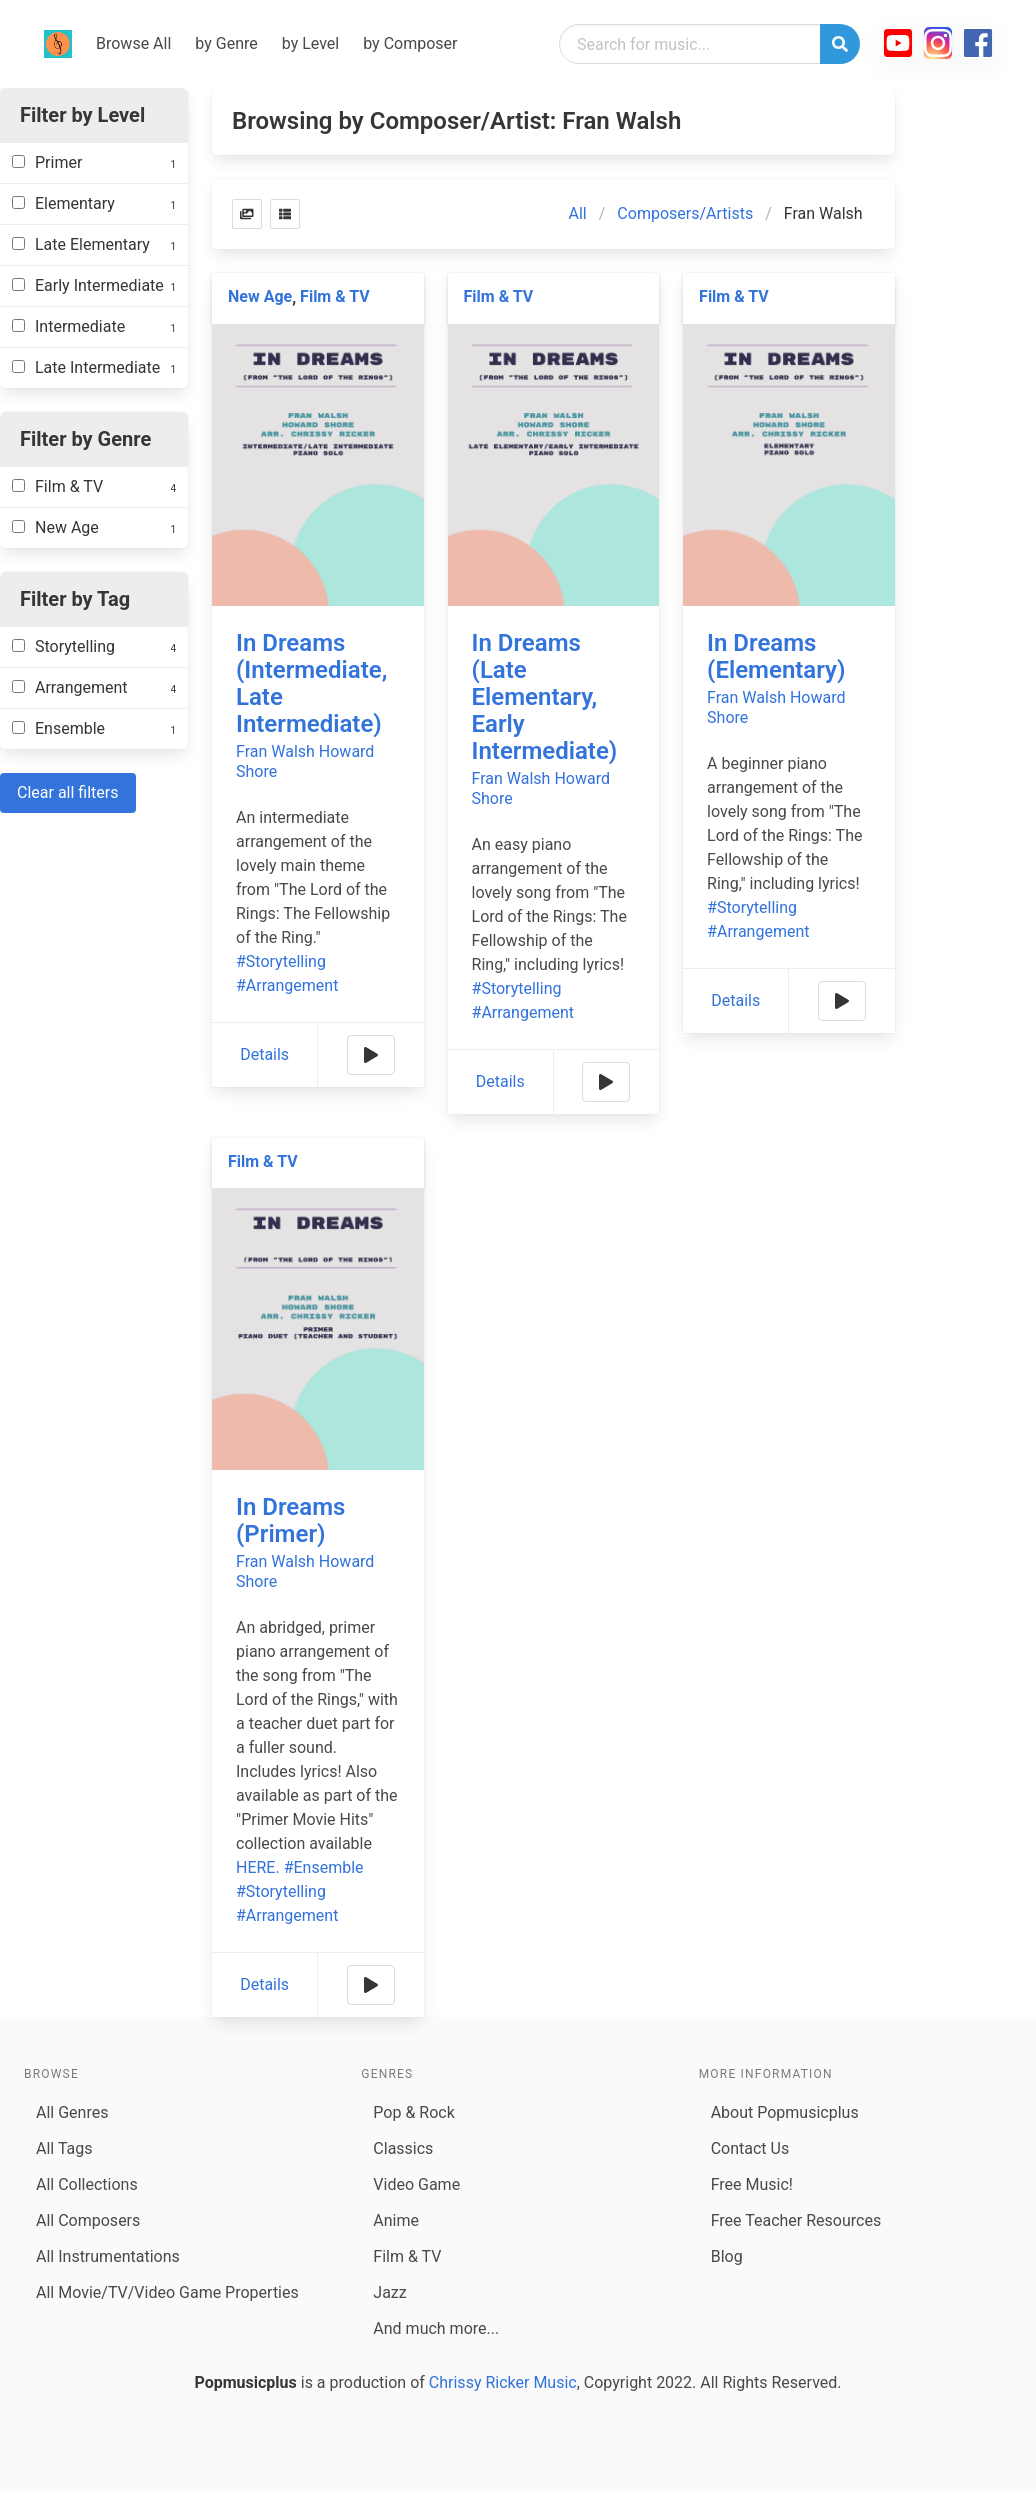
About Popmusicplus (785, 2112)
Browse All (133, 43)
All (578, 213)
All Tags (64, 2148)
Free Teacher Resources (796, 2220)
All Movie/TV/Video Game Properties (167, 2292)
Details (264, 1054)
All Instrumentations (108, 2256)
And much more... (436, 2328)
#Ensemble (324, 1867)
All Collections (87, 2184)
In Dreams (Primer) (290, 1520)
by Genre (226, 43)
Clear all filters (68, 792)
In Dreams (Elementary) (776, 656)
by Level (310, 43)
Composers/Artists (685, 213)
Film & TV (335, 296)
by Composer (410, 43)
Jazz (389, 2292)
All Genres (72, 2112)
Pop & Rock (413, 2112)
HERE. (258, 1867)
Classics (403, 2148)
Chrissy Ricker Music (503, 2382)
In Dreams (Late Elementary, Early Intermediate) (545, 697)
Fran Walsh (275, 751)
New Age (260, 296)
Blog (727, 2256)
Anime (396, 2220)
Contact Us (750, 2148)
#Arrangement (287, 985)
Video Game (416, 2184)
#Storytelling (281, 961)
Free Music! (752, 2184)
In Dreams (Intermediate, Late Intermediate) (311, 683)
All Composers (88, 2220)
